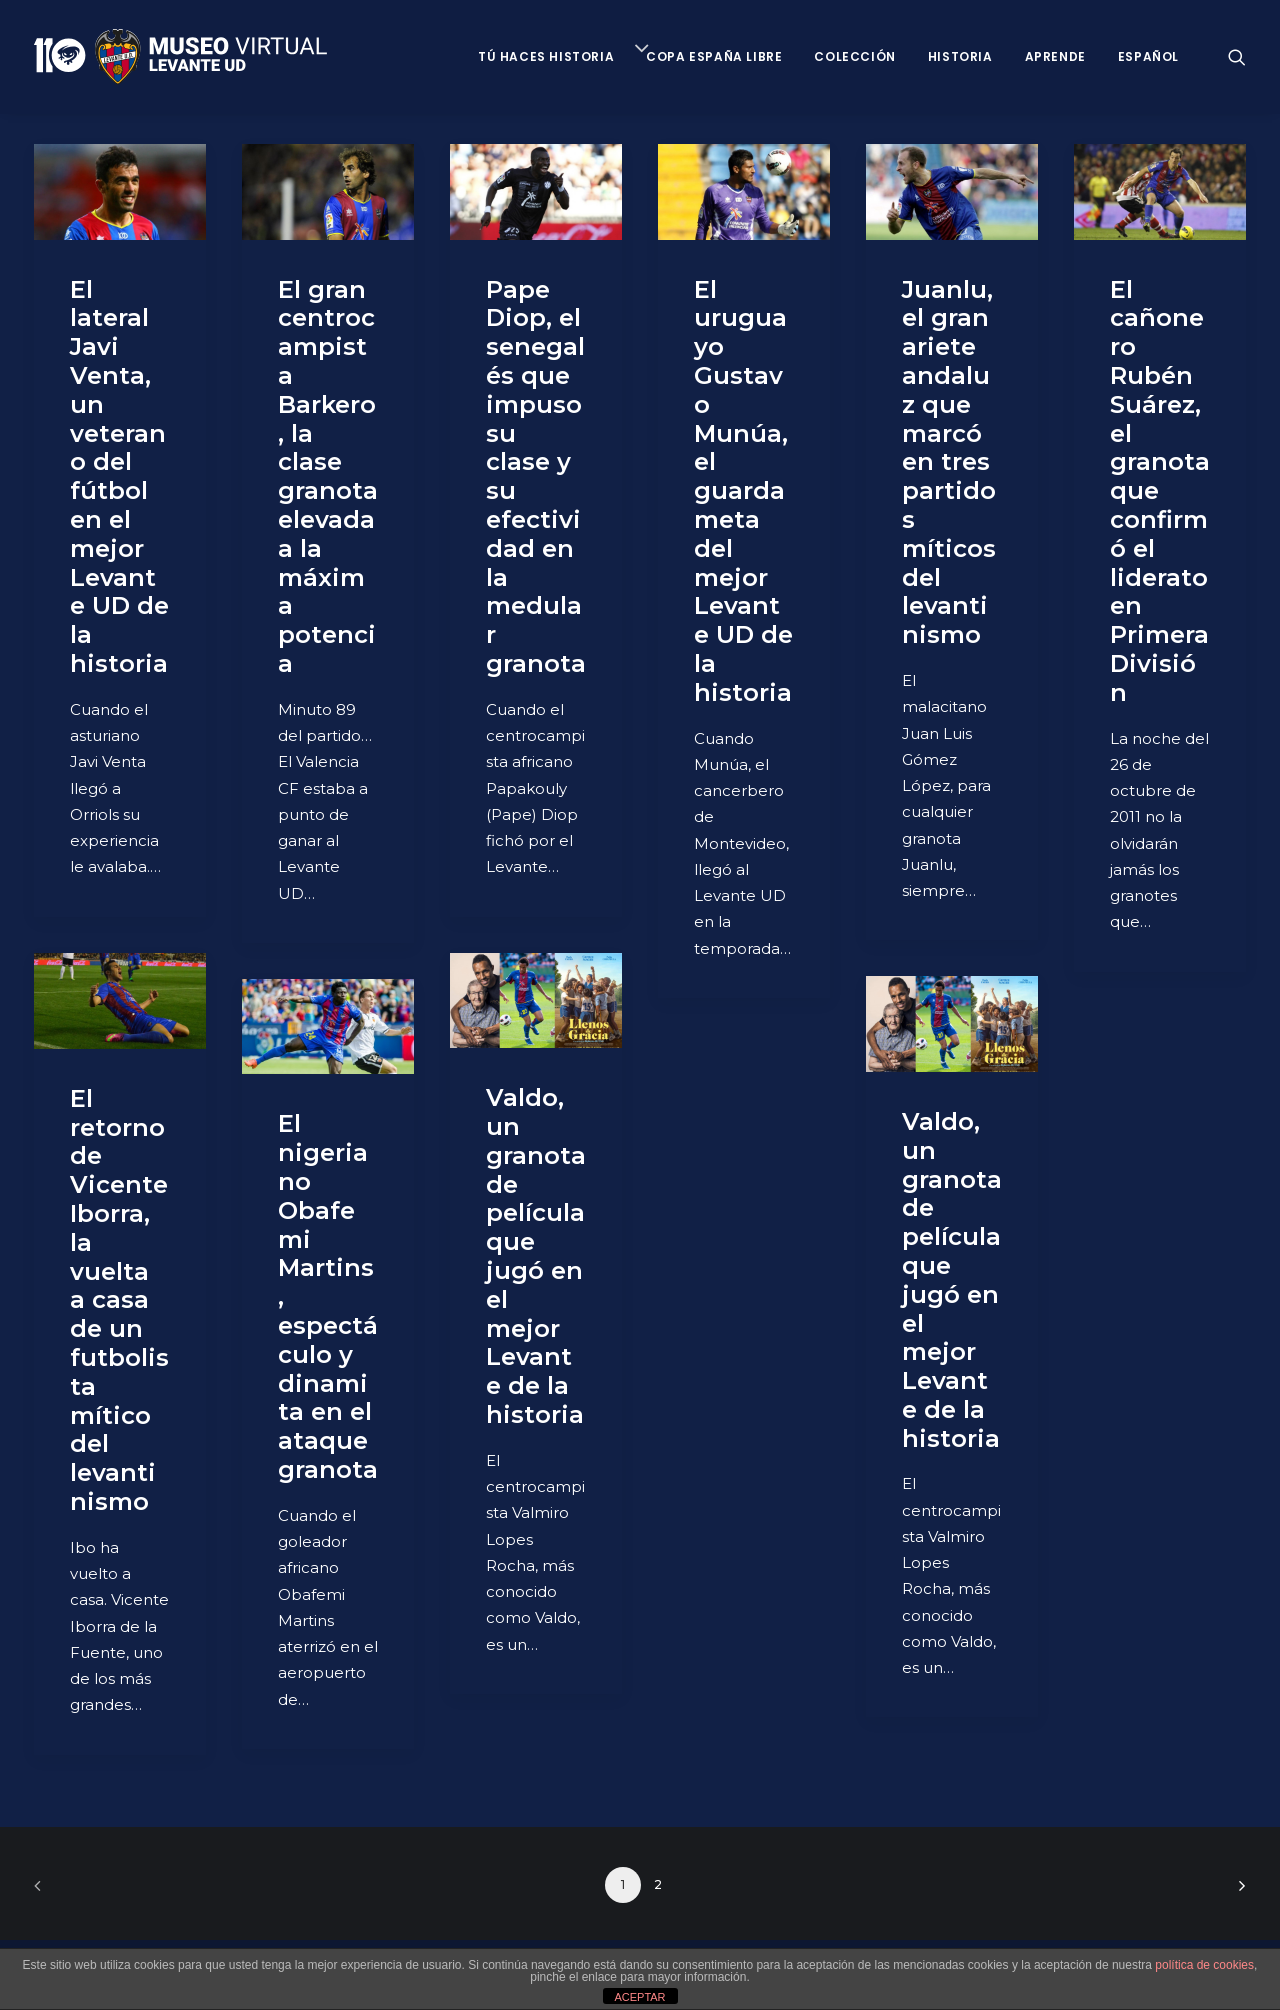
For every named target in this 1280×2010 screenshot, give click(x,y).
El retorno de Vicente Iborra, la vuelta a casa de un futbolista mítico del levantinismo (119, 1300)
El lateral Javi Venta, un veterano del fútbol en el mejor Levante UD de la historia (119, 476)
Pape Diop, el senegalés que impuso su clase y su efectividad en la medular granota (536, 476)
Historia (960, 56)
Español (1148, 56)
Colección (854, 56)
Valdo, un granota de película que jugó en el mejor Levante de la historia (536, 1256)
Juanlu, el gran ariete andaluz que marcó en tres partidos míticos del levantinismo (949, 462)
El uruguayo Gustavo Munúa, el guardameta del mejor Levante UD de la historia (743, 491)
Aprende (1055, 56)
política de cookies (1204, 1965)
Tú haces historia (546, 56)
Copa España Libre (714, 56)
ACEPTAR (639, 1997)
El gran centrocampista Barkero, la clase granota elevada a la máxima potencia (328, 476)
